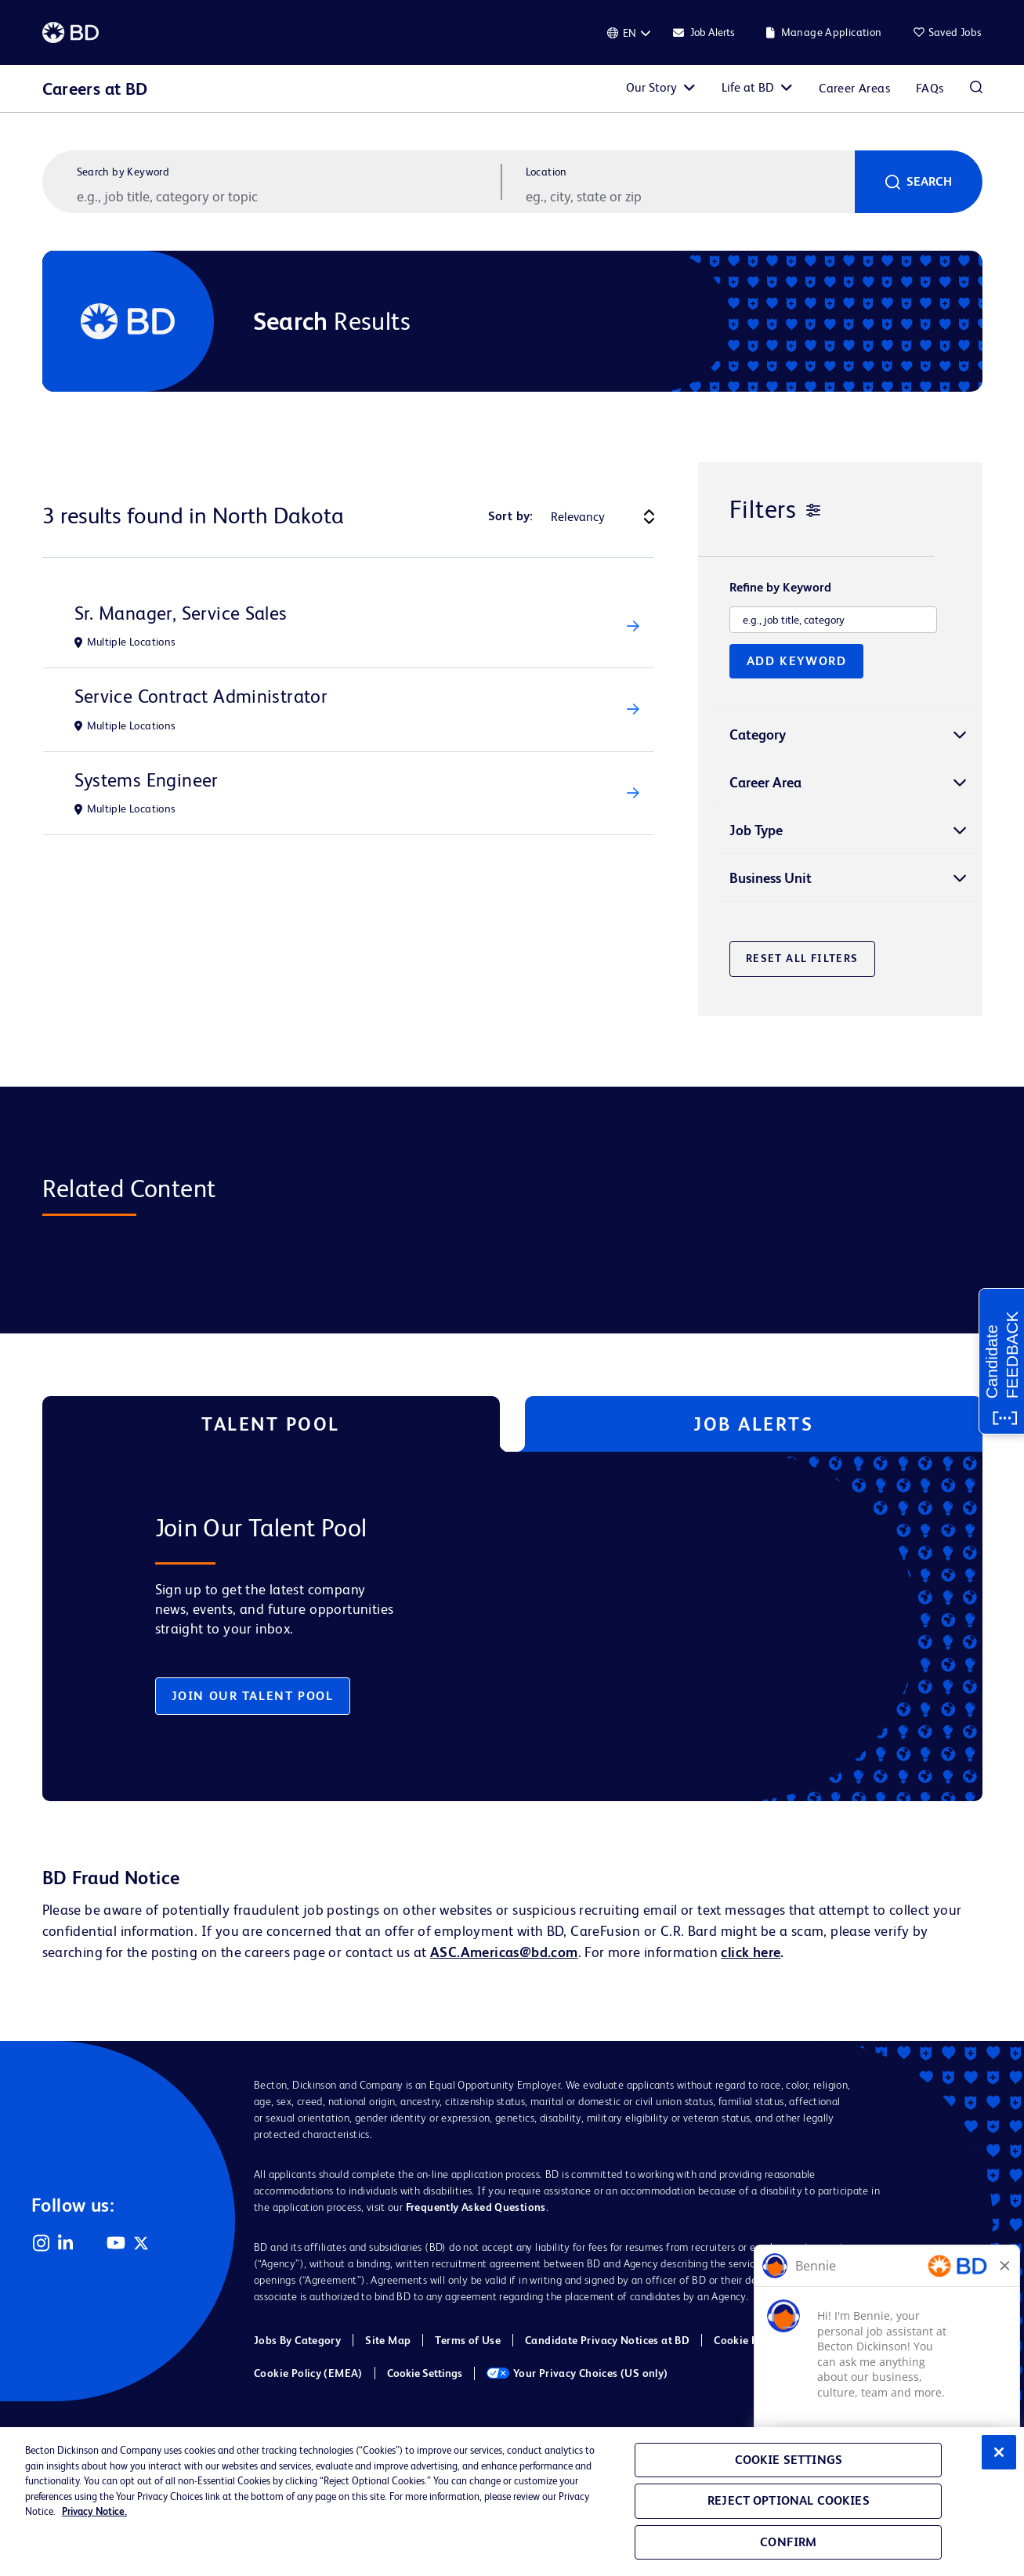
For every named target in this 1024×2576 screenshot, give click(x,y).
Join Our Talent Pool (253, 1695)
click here (750, 1952)
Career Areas (854, 88)
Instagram (40, 2243)
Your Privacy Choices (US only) (577, 2373)
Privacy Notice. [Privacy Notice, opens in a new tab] (94, 2511)
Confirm (788, 2541)
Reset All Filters (802, 958)
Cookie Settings (424, 2373)
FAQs (930, 88)
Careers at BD (95, 89)
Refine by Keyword (780, 588)
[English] (629, 32)
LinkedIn (65, 2243)
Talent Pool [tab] (270, 1424)
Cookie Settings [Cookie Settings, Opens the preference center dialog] (788, 2459)
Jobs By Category (297, 2340)
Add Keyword (797, 660)
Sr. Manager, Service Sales (181, 613)
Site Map (388, 2340)
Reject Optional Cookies (788, 2500)
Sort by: (511, 515)
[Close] (999, 2452)
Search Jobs (976, 88)
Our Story (651, 87)
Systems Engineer (146, 780)
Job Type (756, 830)
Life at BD (748, 87)
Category (757, 734)
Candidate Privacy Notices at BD (607, 2340)
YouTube (116, 2243)
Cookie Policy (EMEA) (308, 2373)
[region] (512, 2501)
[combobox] (689, 196)
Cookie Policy (747, 2340)
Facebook (90, 2243)
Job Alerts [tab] (753, 1424)
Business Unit (770, 878)
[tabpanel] (479, 1626)
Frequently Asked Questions (476, 2207)
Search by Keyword (123, 171)
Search (929, 181)
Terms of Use (468, 2340)
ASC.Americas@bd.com (503, 1952)
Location (546, 171)
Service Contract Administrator (201, 696)
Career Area (765, 782)
